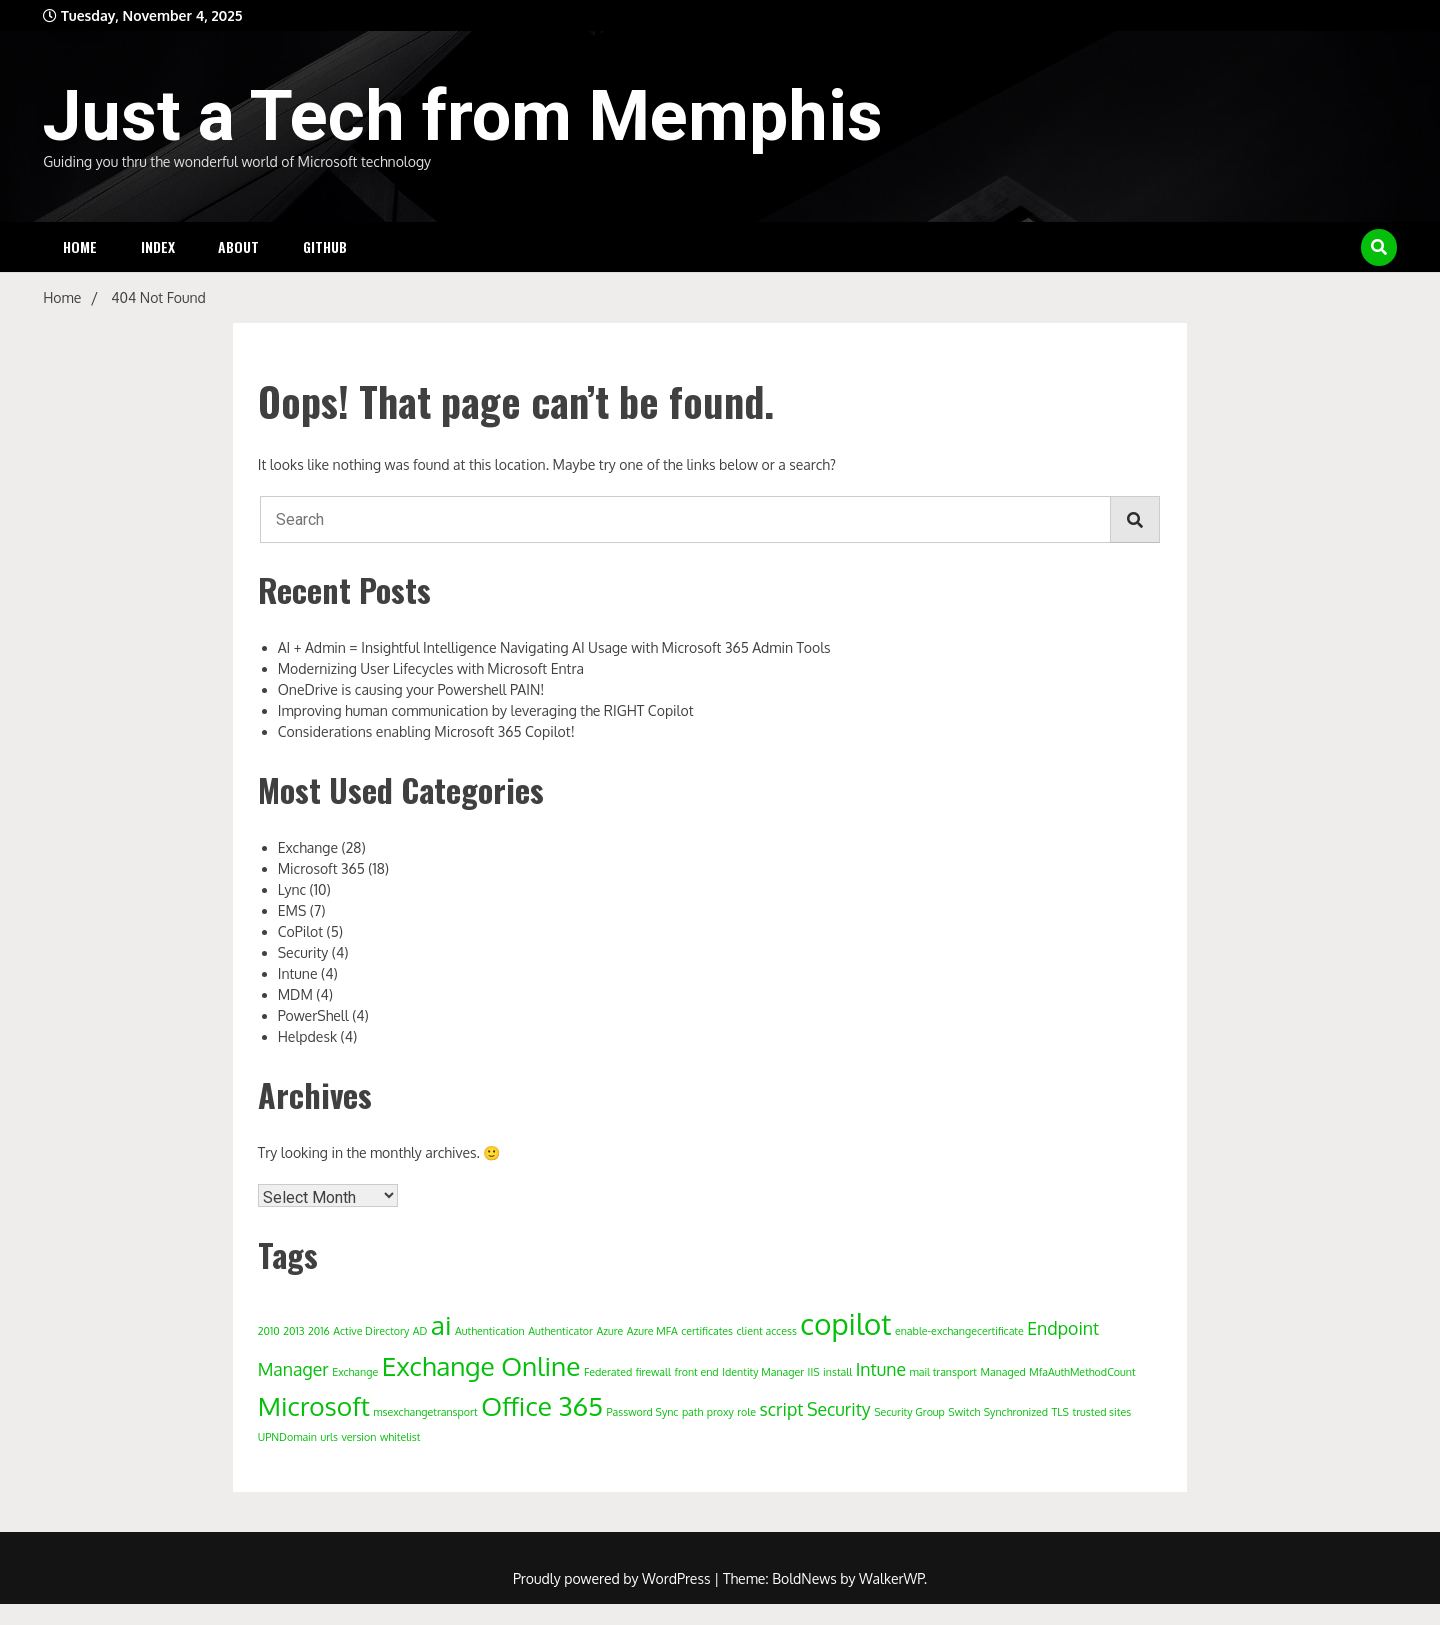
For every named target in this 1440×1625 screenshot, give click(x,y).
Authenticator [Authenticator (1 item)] (560, 1331)
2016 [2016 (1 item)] (319, 1331)
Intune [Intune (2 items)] (881, 1369)
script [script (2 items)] (782, 1409)
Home (80, 246)
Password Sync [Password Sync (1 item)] (643, 1412)
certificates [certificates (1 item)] (707, 1331)
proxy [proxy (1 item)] (720, 1412)
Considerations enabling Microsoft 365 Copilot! (426, 731)
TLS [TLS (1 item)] (1060, 1412)
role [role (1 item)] (746, 1412)
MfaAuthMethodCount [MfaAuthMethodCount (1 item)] (1082, 1372)
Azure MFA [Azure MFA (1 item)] (652, 1331)
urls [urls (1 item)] (329, 1437)
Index (158, 246)
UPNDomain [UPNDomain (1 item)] (287, 1437)
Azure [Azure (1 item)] (610, 1331)
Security (303, 952)
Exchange (308, 847)
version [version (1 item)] (358, 1437)
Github (325, 246)
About (238, 246)
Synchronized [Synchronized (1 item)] (1016, 1412)
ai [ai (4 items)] (441, 1324)
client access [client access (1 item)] (767, 1331)
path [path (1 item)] (692, 1412)
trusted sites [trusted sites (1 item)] (1102, 1412)
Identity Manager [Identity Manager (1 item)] (763, 1372)
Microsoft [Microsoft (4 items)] (314, 1405)
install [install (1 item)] (837, 1372)
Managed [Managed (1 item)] (1003, 1372)
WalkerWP (891, 1578)
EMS (292, 910)
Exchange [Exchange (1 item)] (355, 1372)
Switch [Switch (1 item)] (964, 1412)
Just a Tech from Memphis (463, 116)
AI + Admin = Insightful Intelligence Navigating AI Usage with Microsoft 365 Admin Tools (554, 647)
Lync (292, 889)
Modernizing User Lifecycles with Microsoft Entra (431, 668)
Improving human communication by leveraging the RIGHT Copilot (486, 710)
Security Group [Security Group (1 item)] (909, 1412)
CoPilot (300, 931)
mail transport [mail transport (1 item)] (943, 1372)
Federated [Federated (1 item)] (608, 1372)
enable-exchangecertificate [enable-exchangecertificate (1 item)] (959, 1331)
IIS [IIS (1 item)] (814, 1372)
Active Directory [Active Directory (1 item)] (371, 1331)
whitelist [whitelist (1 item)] (400, 1437)
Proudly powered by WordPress (613, 1578)
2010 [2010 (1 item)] (269, 1331)
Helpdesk (307, 1036)
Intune (298, 973)
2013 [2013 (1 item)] (293, 1331)
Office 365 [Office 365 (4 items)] (542, 1405)
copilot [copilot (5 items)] (845, 1323)
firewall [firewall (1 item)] (653, 1372)
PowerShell (313, 1015)
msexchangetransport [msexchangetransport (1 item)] (425, 1412)
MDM (295, 994)
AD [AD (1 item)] (420, 1331)
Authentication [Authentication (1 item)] (490, 1331)
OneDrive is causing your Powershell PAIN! (411, 689)
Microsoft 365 (321, 868)
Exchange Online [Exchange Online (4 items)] (481, 1365)
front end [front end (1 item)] (696, 1372)
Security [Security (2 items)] (839, 1409)
